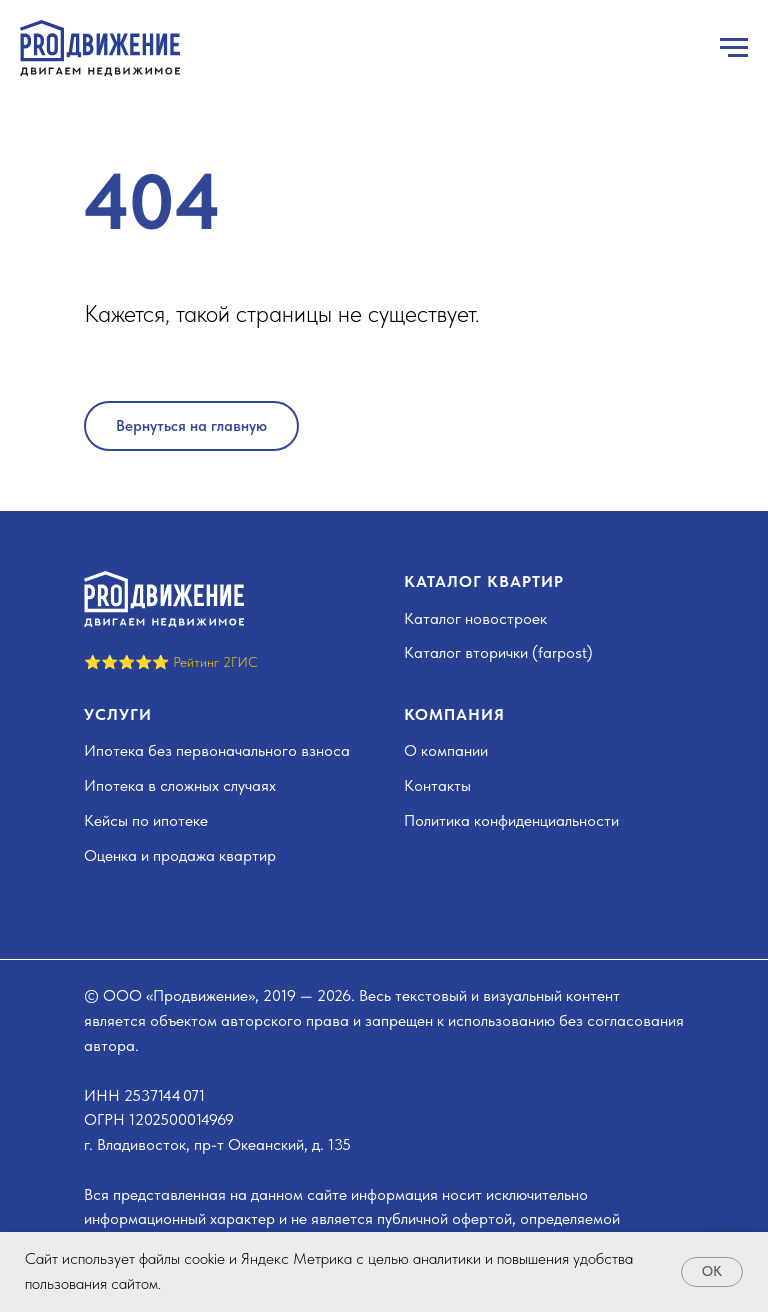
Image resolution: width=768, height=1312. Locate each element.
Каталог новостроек (475, 618)
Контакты (437, 785)
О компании (446, 750)
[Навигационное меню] (734, 48)
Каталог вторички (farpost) (498, 652)
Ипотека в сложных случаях (180, 785)
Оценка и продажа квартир (180, 855)
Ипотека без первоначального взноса (217, 750)
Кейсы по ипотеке (146, 820)
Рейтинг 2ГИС (215, 662)
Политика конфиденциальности (511, 820)
